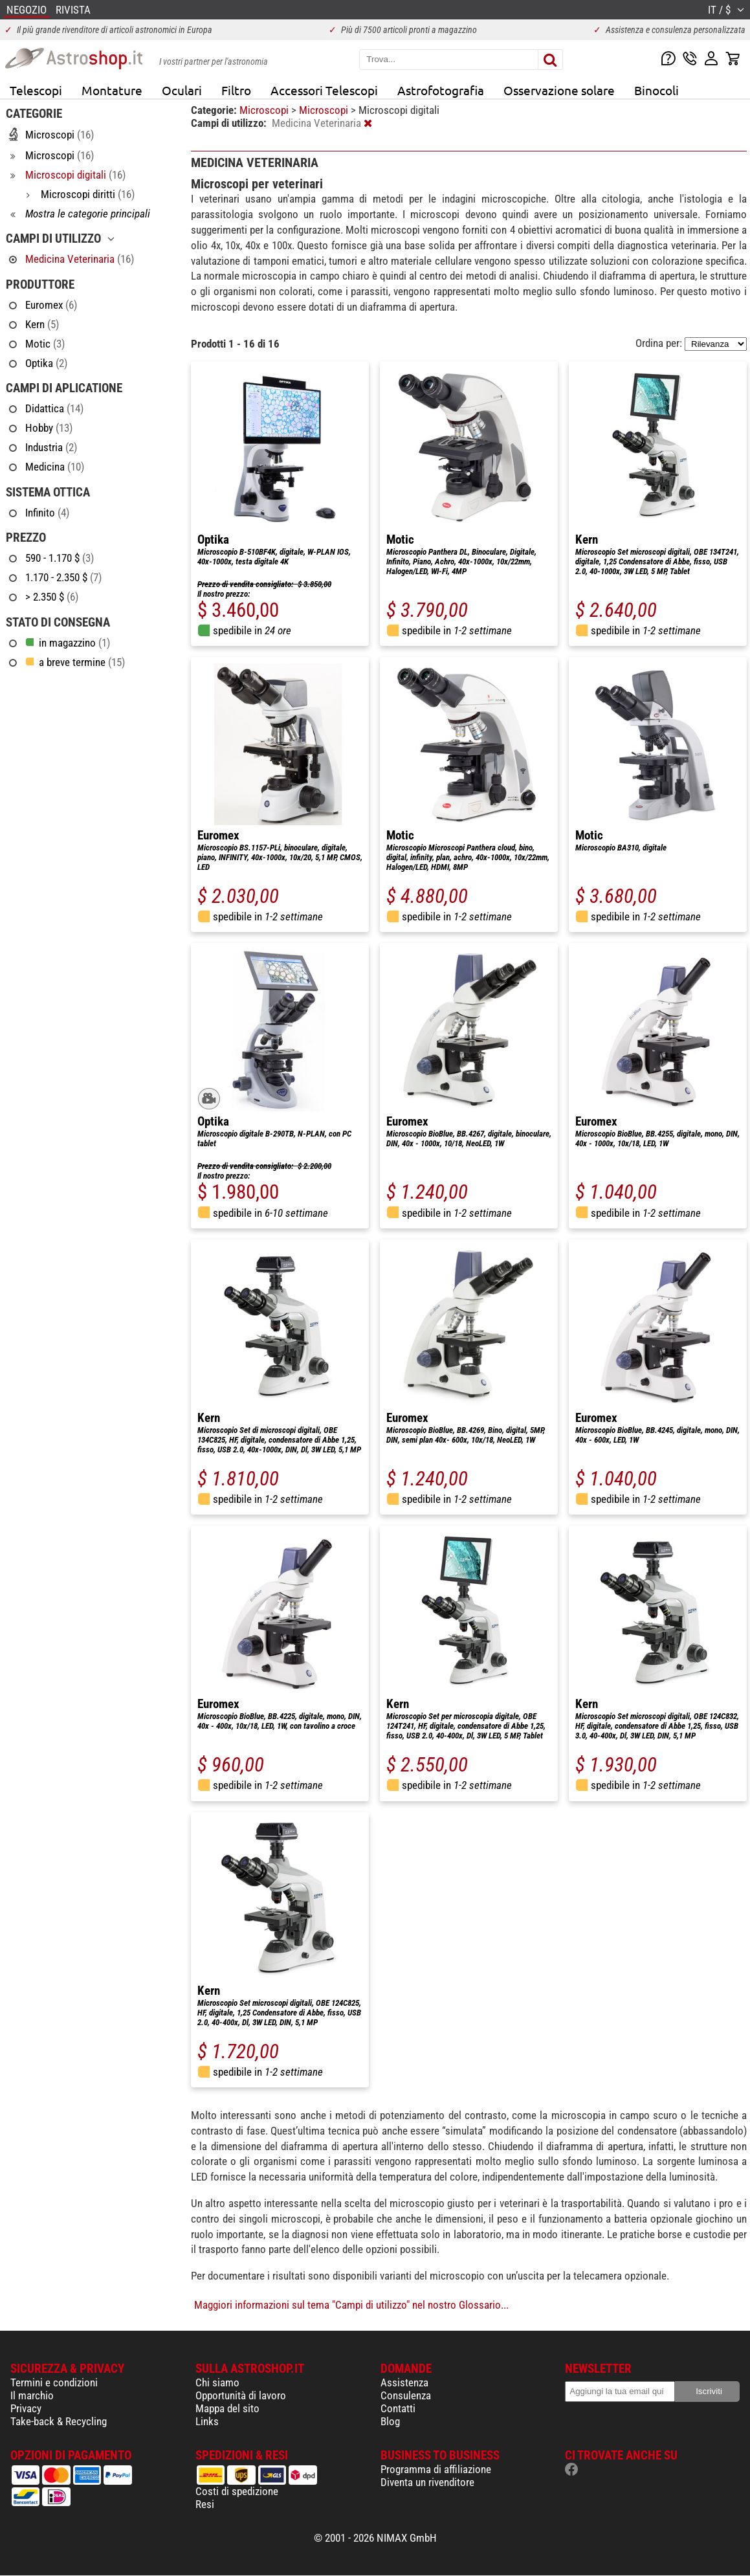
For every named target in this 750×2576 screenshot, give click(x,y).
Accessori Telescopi (324, 90)
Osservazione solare (559, 90)
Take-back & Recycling (58, 2421)
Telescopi (36, 90)
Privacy (25, 2408)
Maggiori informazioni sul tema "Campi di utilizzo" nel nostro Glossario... (351, 2304)
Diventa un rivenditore (427, 2482)
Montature (112, 90)
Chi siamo (217, 2382)
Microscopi (265, 110)
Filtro (236, 90)
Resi (204, 2504)
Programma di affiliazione (436, 2469)
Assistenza (404, 2382)
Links (207, 2421)
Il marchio (32, 2395)
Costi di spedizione (236, 2491)
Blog (390, 2421)
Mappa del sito (227, 2408)
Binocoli (656, 90)
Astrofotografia (440, 90)
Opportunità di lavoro (240, 2395)
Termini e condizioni (54, 2382)
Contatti (398, 2408)
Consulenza (406, 2395)
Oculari (182, 90)
